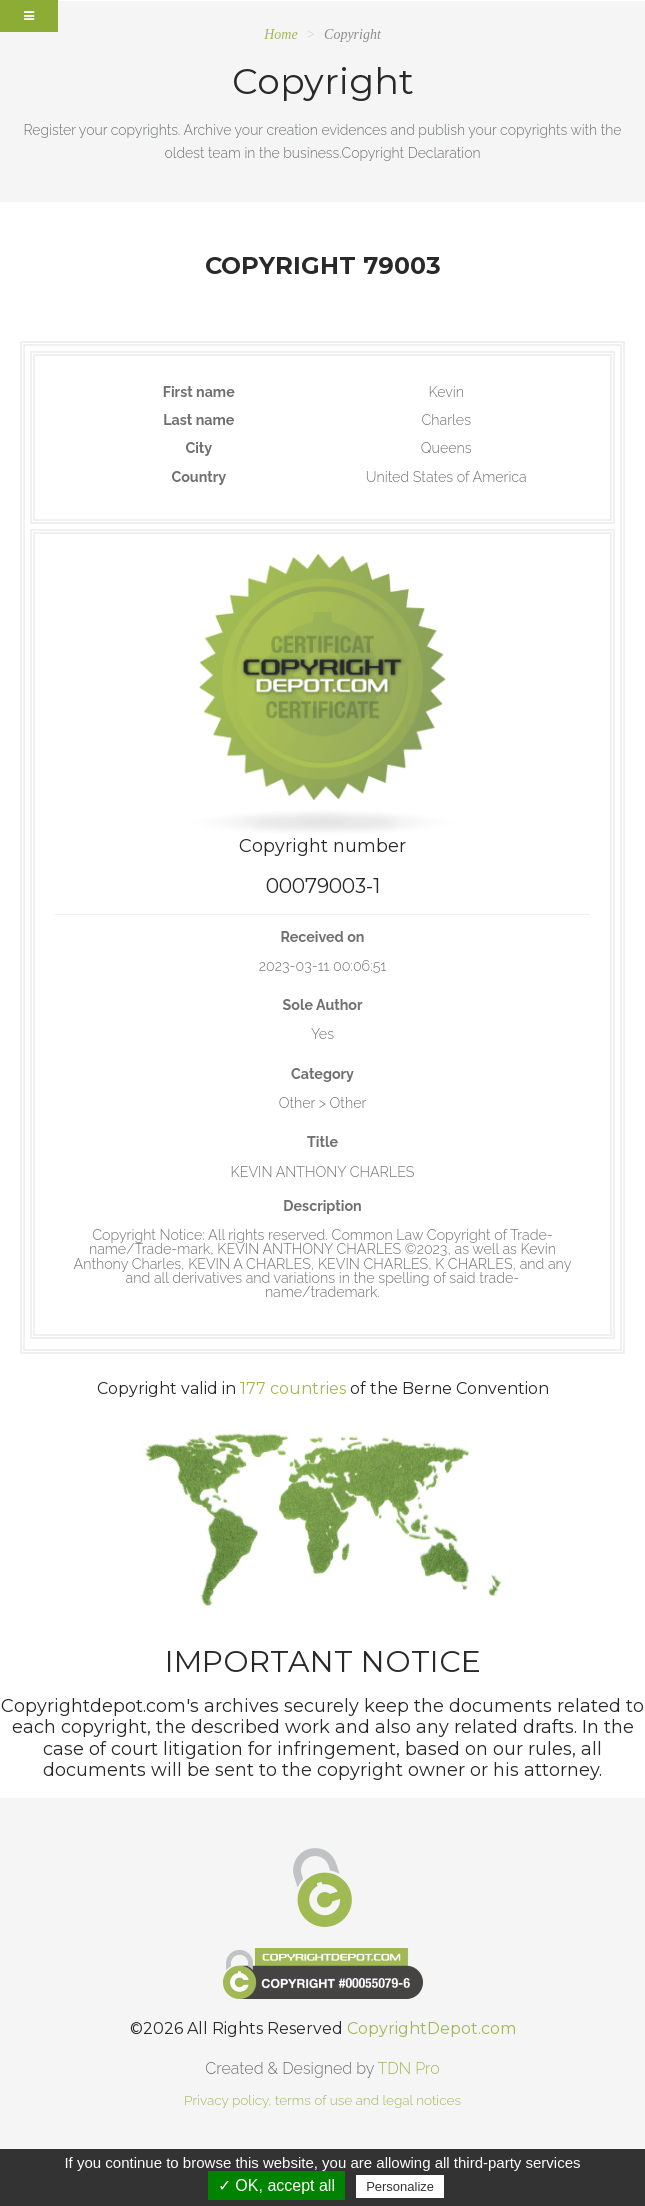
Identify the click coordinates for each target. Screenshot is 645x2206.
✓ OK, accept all (276, 2185)
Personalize (400, 2186)
